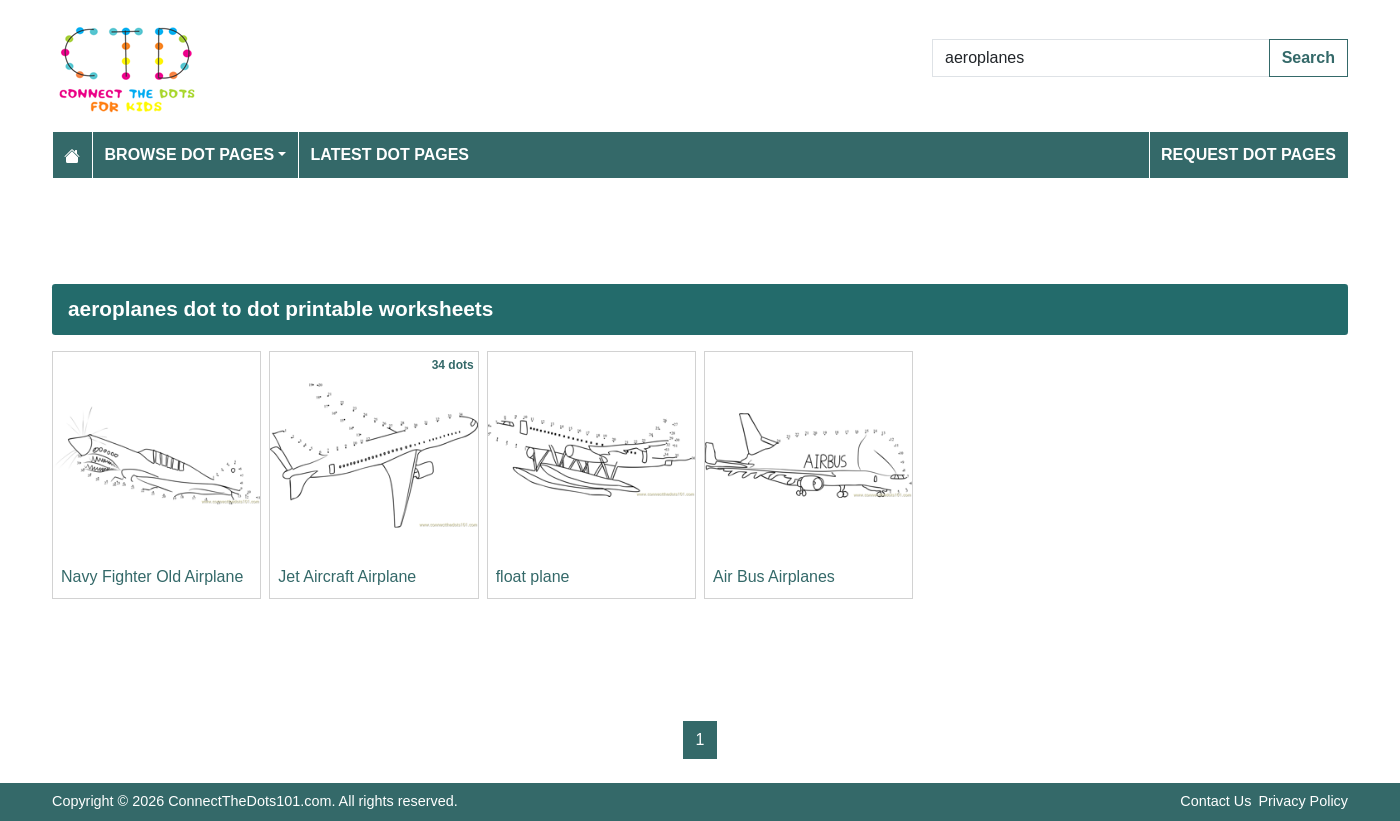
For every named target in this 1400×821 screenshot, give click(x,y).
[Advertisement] (652, 231)
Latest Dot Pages (390, 154)
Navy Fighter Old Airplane (152, 576)
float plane (533, 576)
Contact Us (1215, 801)
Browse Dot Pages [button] (190, 154)
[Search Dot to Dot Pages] (1101, 58)
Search (1308, 57)
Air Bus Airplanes (774, 576)
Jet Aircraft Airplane (347, 576)
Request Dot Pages (1248, 154)
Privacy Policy (1303, 801)
